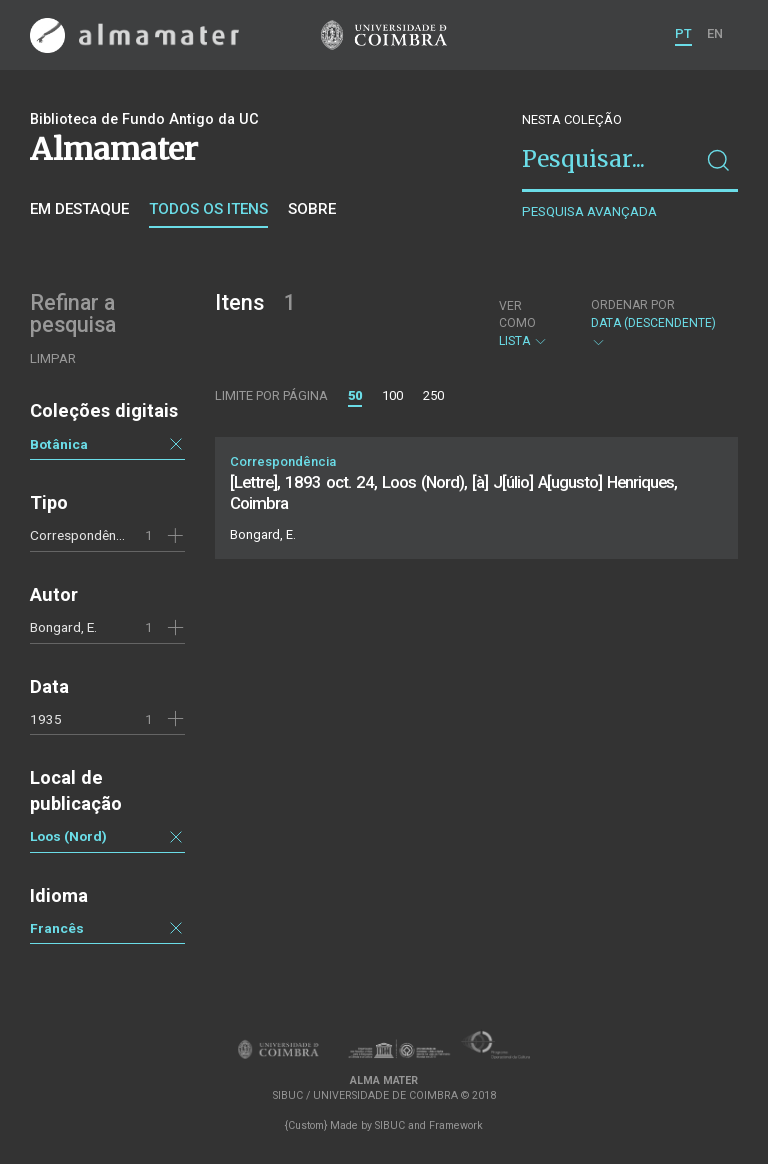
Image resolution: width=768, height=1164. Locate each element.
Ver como (517, 314)
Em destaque (79, 209)
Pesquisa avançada (589, 211)
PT (683, 33)
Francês (57, 928)
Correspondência (81, 535)
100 (392, 395)
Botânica (59, 444)
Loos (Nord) (68, 836)
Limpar (53, 358)
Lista (527, 323)
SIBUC (390, 1125)
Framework (456, 1125)
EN (715, 33)
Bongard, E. (63, 627)
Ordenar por (633, 305)
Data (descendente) (654, 323)
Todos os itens (208, 209)
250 (433, 395)
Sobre (312, 209)
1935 (46, 719)
